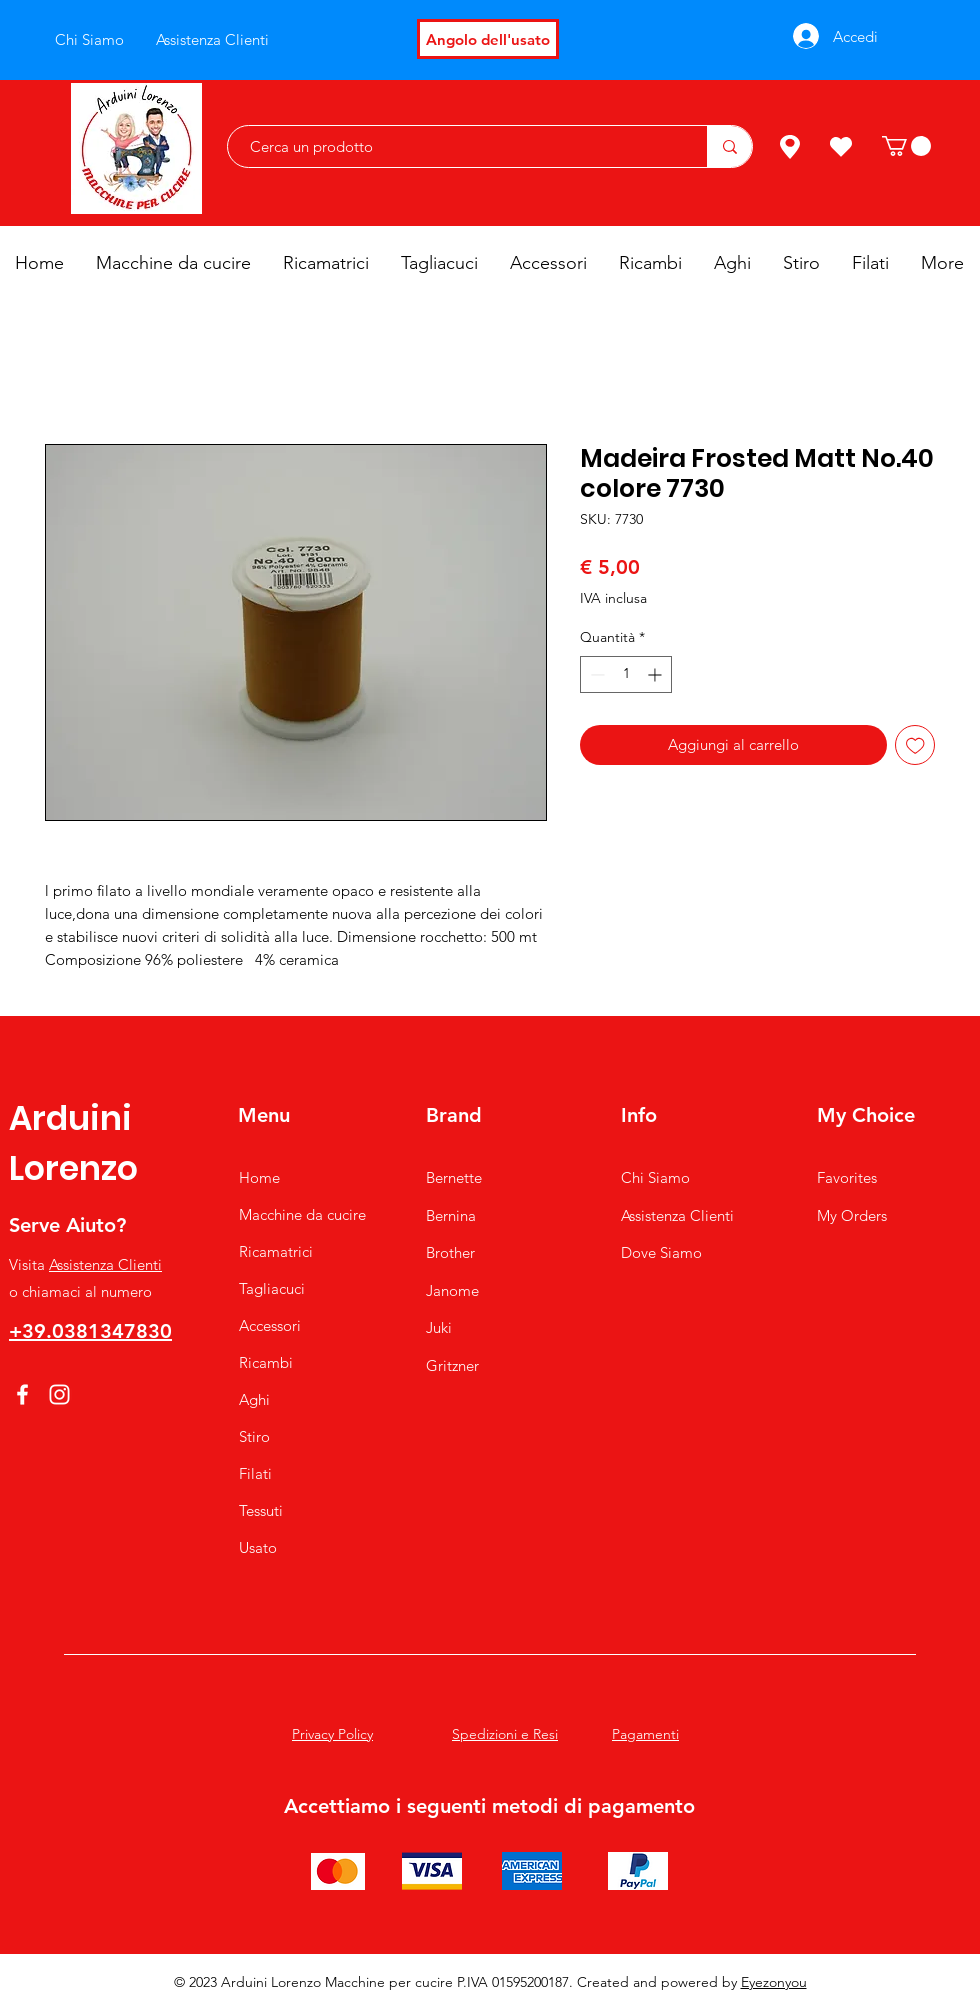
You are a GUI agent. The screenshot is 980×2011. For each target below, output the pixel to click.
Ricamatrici (276, 1251)
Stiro (254, 1436)
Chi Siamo (655, 1177)
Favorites (847, 1177)
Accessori (270, 1325)
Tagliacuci (272, 1288)
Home (259, 1177)
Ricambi (266, 1362)
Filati (255, 1473)
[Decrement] (595, 674)
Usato (258, 1547)
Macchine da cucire (302, 1214)
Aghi (254, 1399)
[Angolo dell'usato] (488, 39)
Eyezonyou (774, 1982)
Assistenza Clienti (105, 1264)
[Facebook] (22, 1394)
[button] (906, 146)
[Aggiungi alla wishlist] (915, 745)
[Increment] (656, 674)
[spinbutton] (626, 674)
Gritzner (452, 1365)
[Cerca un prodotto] (457, 146)
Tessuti (261, 1510)
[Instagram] (59, 1394)
